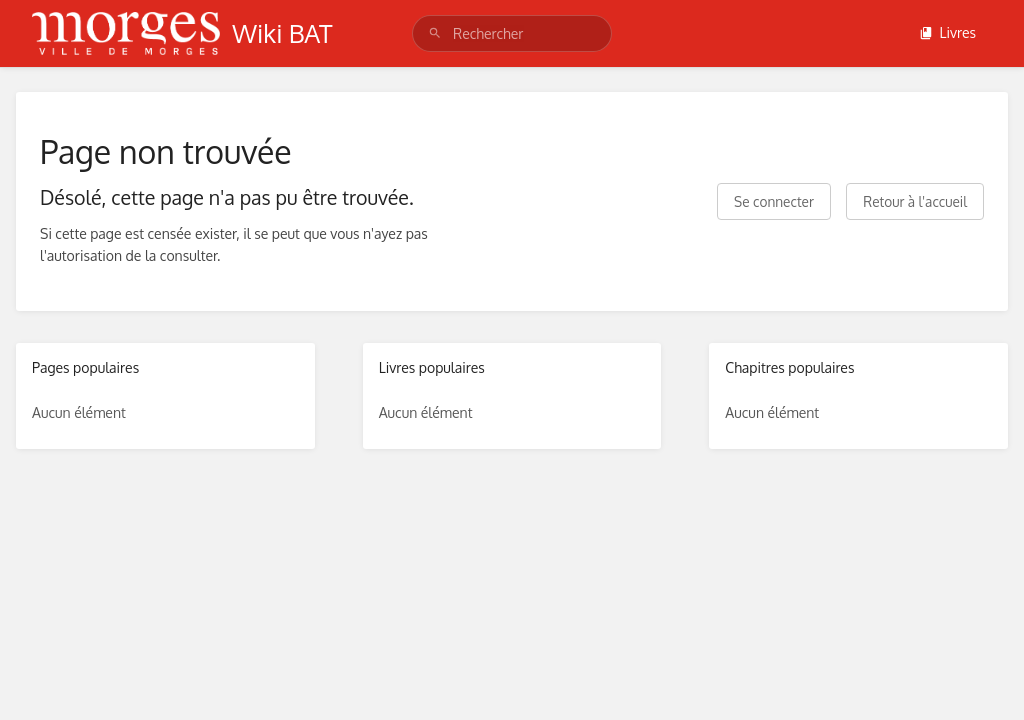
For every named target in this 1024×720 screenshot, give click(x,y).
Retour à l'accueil (915, 201)
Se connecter (774, 201)
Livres (947, 32)
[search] (512, 33)
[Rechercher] (435, 33)
